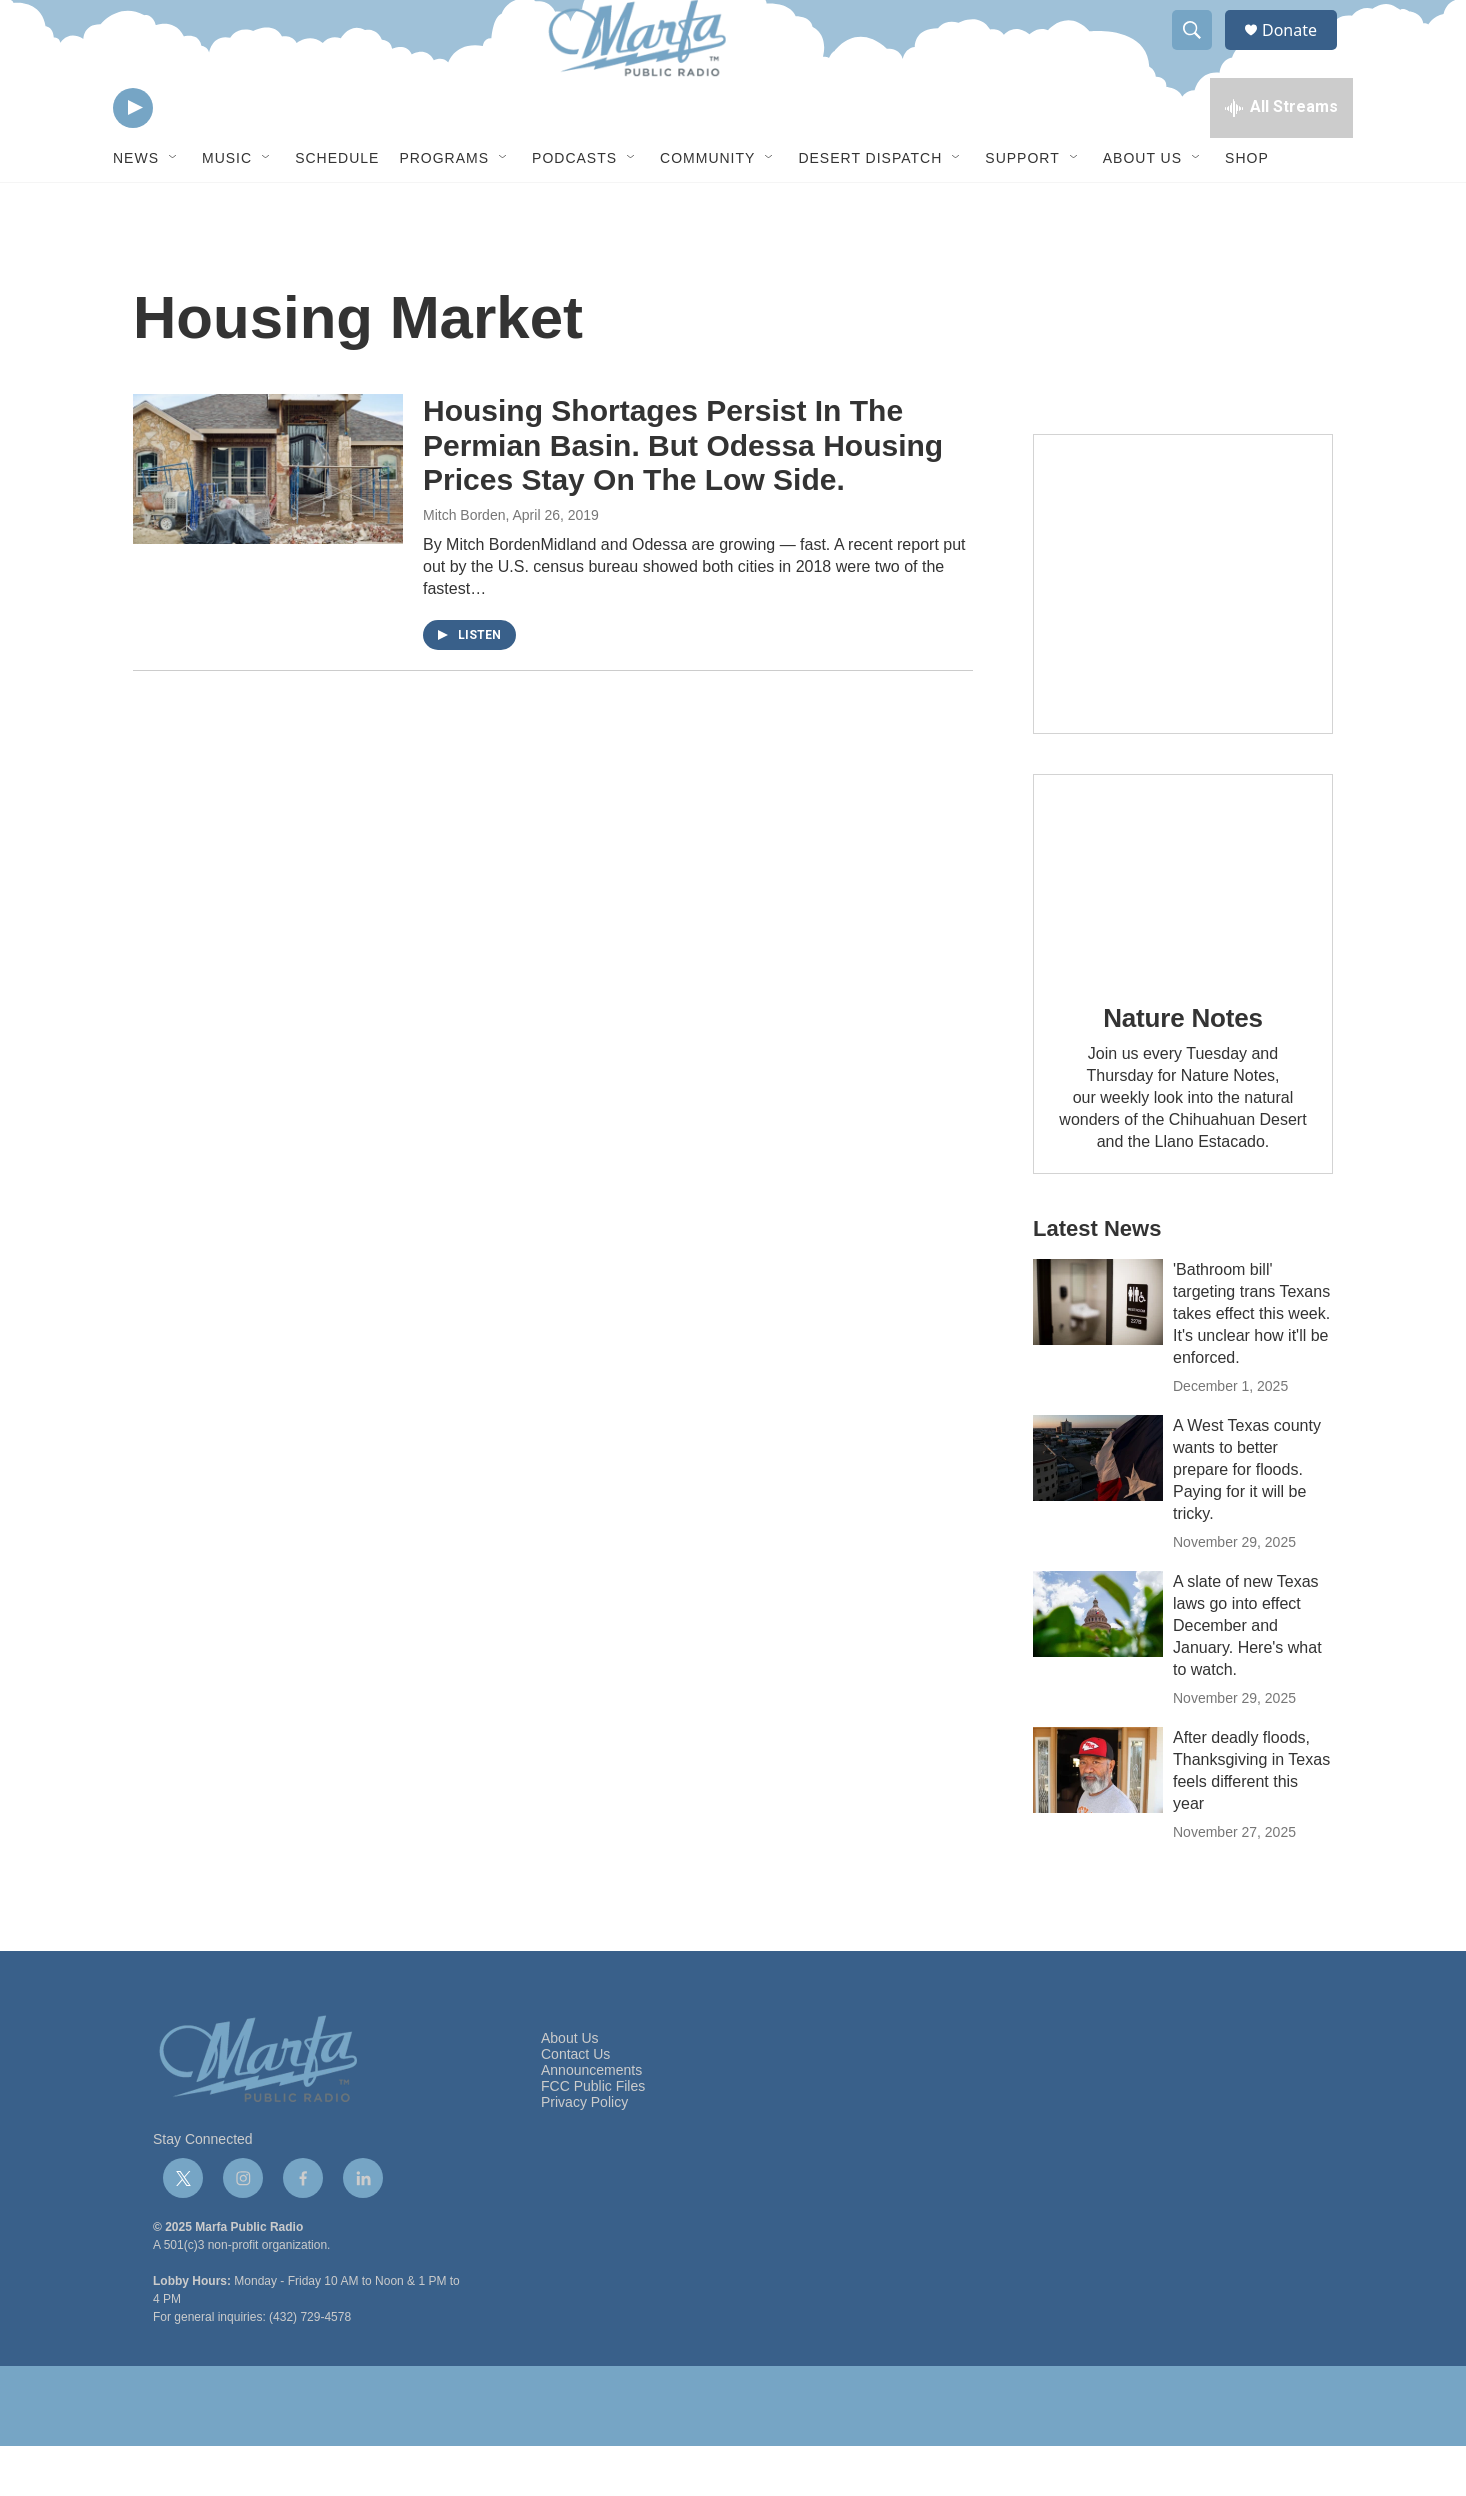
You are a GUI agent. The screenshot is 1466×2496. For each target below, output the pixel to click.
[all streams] (1281, 155)
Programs (444, 208)
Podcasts (574, 208)
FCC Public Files (593, 2136)
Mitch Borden (464, 565)
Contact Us (575, 2104)
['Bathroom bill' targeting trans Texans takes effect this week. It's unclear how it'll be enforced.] (1098, 1352)
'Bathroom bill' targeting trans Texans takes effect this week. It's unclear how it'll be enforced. (1251, 1363)
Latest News (1097, 1278)
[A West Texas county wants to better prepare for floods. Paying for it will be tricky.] (1098, 1508)
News (136, 208)
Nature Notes (1182, 1068)
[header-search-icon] (1201, 53)
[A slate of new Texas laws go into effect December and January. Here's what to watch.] (1098, 1664)
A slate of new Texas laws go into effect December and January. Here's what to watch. (1247, 1675)
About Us (1142, 208)
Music (227, 208)
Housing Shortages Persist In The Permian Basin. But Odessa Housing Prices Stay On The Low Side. (683, 495)
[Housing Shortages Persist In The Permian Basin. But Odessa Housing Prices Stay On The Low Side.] (268, 519)
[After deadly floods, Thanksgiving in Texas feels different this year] (1098, 1820)
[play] (133, 155)
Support (1022, 208)
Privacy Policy (584, 2152)
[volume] (188, 155)
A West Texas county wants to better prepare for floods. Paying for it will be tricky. (1247, 1519)
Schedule (337, 208)
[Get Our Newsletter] (1183, 634)
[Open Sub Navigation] (174, 208)
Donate (1302, 52)
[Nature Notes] (1183, 924)
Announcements (591, 2120)
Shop (1247, 208)
